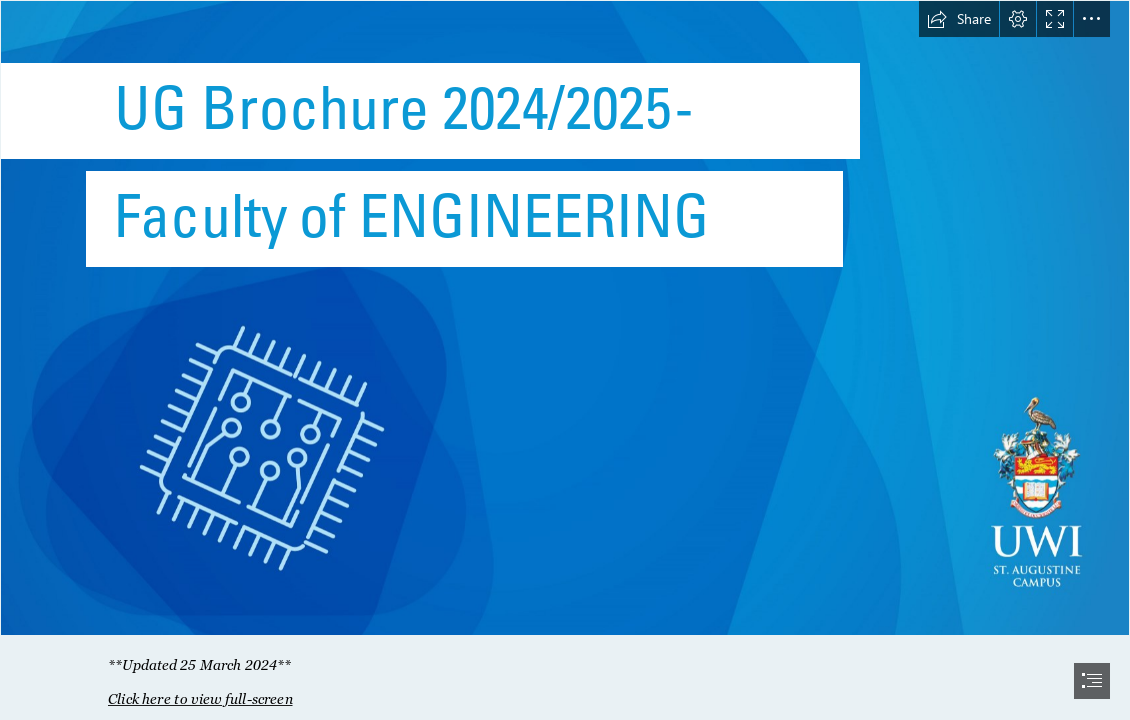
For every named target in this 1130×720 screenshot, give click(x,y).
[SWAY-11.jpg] (565, 318)
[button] (959, 19)
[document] (565, 360)
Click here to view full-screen (200, 699)
